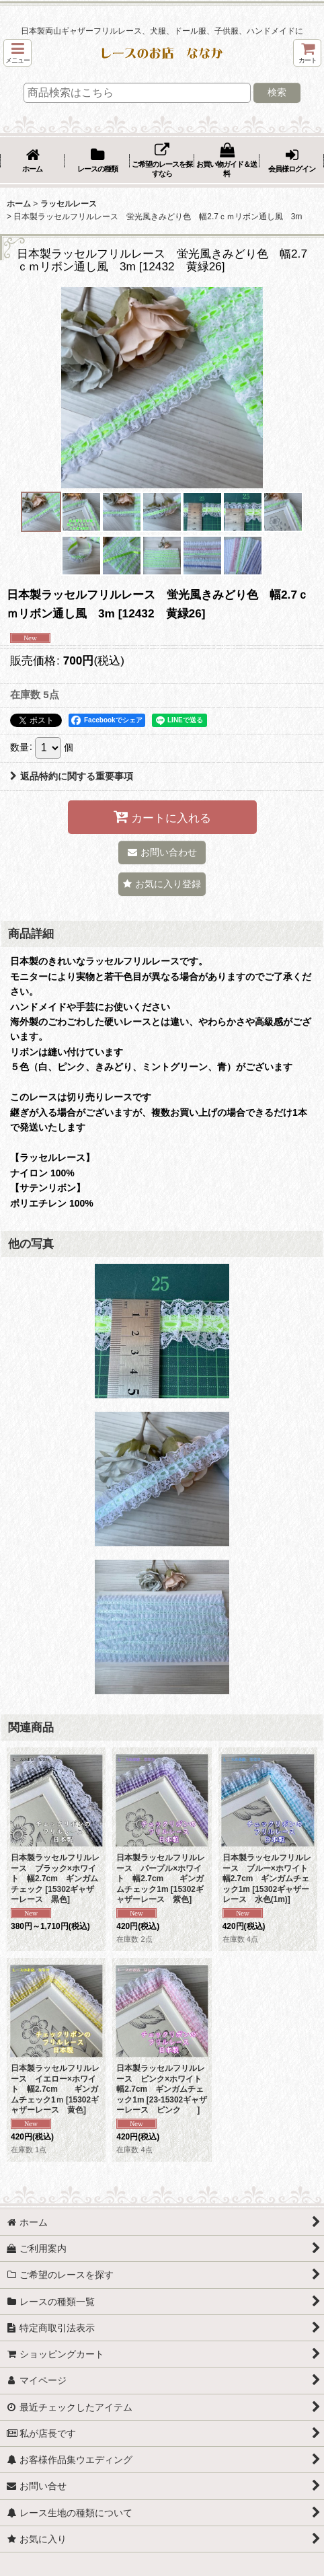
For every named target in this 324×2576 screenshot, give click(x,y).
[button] (17, 53)
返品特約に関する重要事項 (71, 776)
